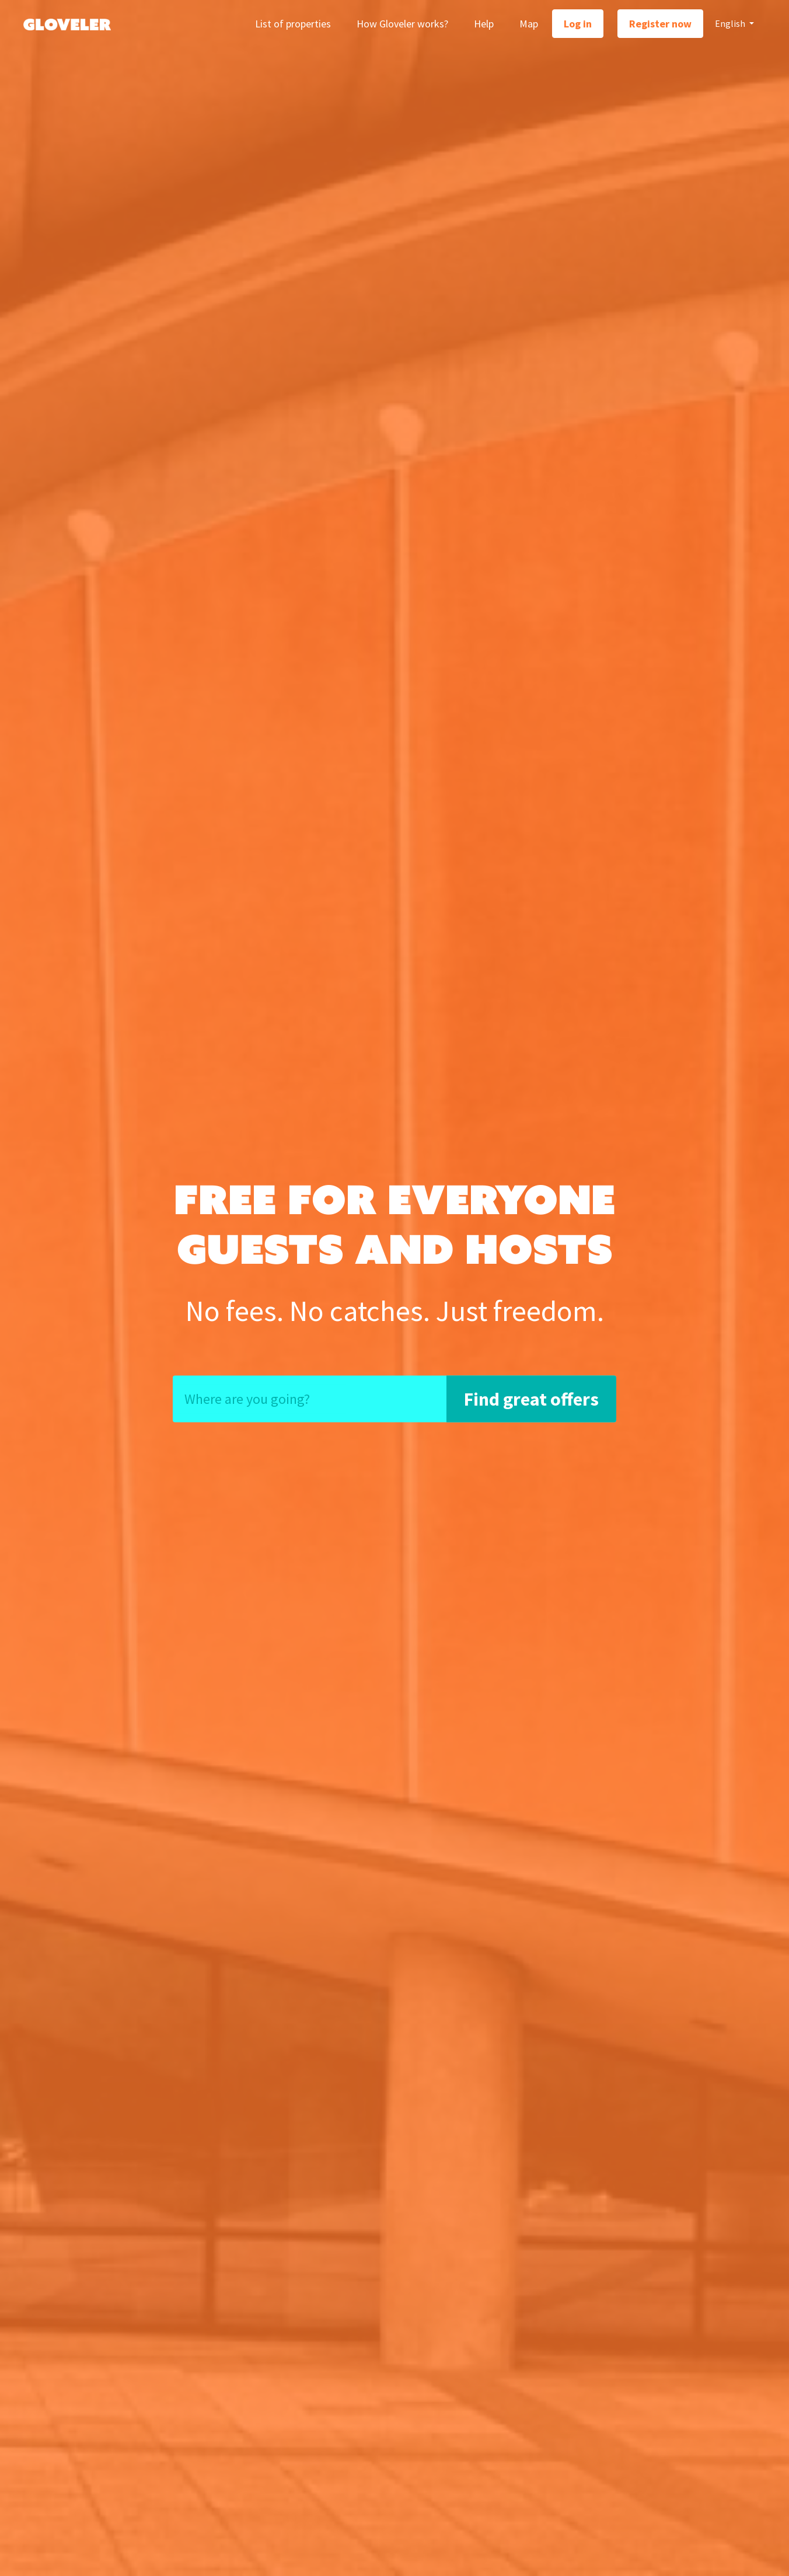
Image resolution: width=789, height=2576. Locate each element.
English (731, 23)
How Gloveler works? (402, 23)
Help (484, 23)
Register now (660, 23)
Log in (578, 23)
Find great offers (531, 1398)
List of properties (293, 23)
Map (528, 23)
